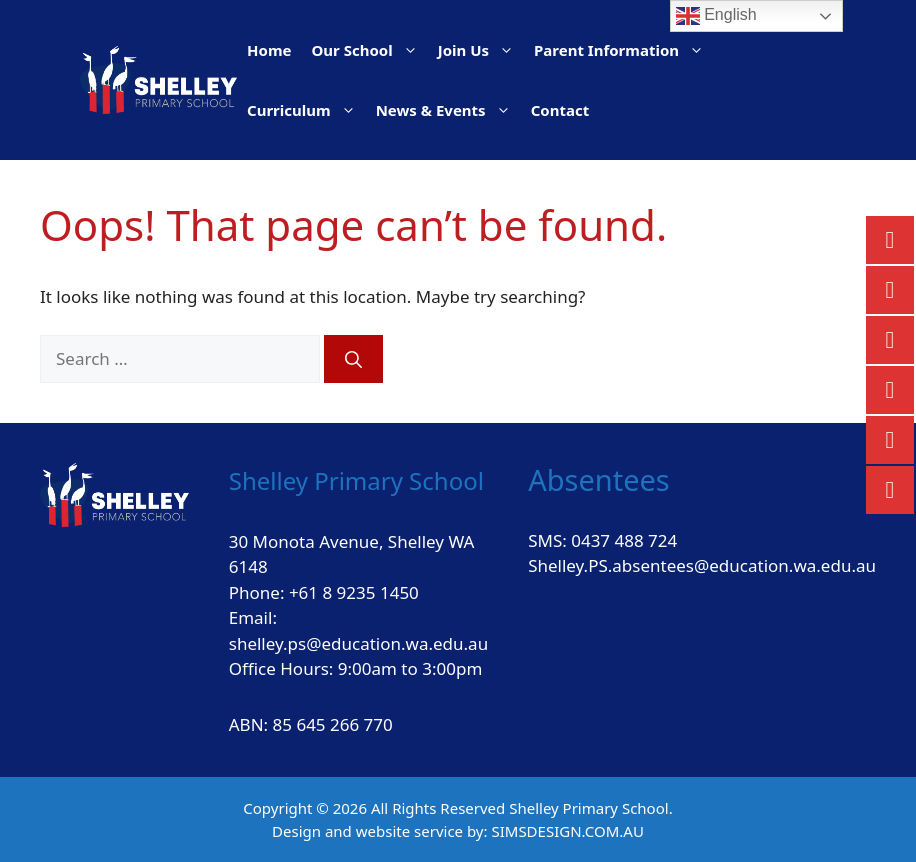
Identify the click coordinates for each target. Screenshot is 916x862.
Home (269, 50)
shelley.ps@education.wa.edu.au (358, 643)
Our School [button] (369, 50)
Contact (560, 110)
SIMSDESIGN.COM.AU (567, 831)
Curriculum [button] (306, 110)
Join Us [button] (481, 50)
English (716, 16)
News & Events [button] (448, 110)
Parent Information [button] (624, 50)
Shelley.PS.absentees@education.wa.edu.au (702, 565)
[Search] (353, 359)
